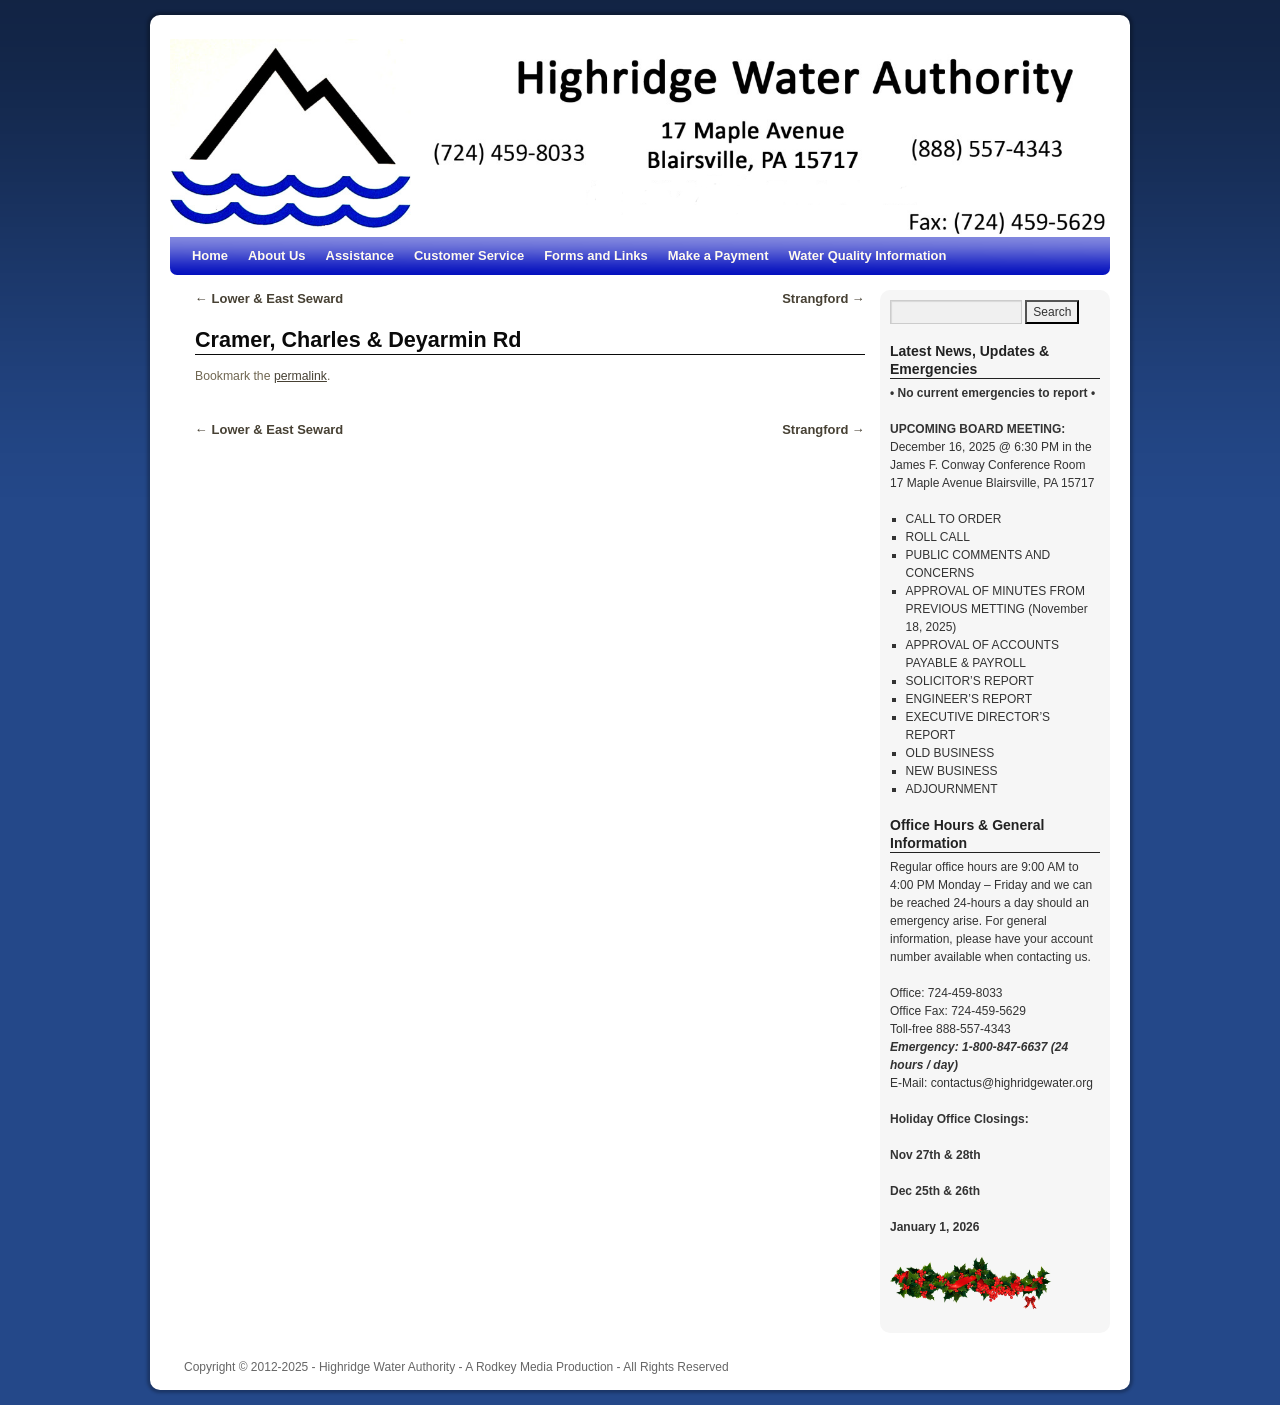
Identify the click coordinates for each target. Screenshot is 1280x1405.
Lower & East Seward (269, 298)
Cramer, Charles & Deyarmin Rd (358, 339)
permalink (300, 376)
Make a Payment (718, 255)
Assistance (360, 255)
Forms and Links (596, 255)
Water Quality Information (868, 255)
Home (210, 255)
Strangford (823, 298)
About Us (277, 255)
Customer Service (469, 255)
